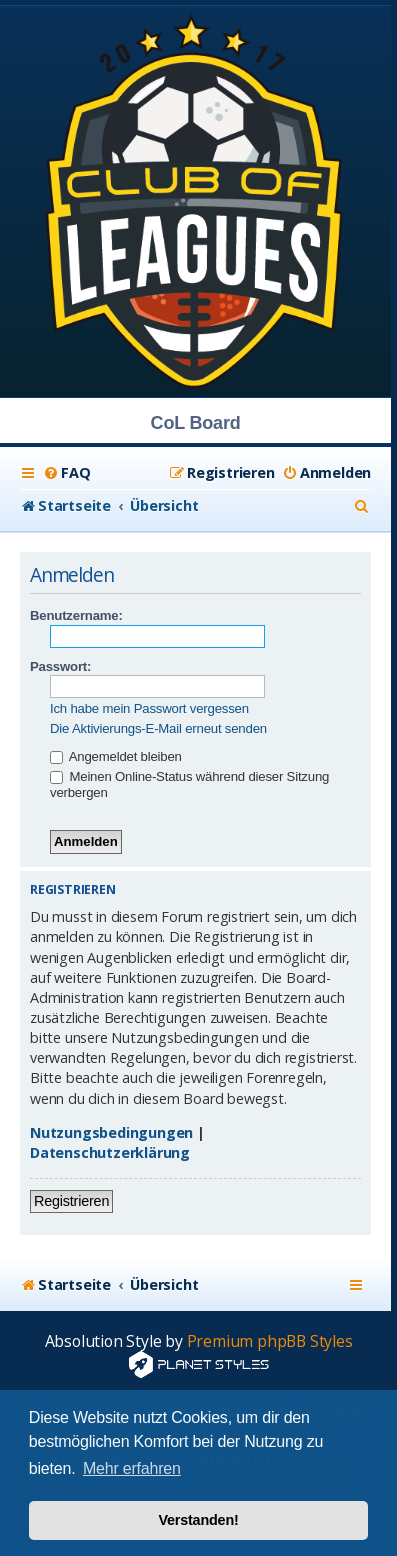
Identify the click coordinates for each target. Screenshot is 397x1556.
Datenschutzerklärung (110, 1152)
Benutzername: (76, 615)
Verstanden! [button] (198, 1520)
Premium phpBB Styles (270, 1341)
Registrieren (71, 1201)
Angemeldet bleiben (116, 756)
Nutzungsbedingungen (111, 1132)
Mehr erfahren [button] (132, 1468)
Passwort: (60, 666)
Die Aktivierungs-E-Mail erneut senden (158, 728)
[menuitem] (66, 473)
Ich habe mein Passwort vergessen (149, 708)
